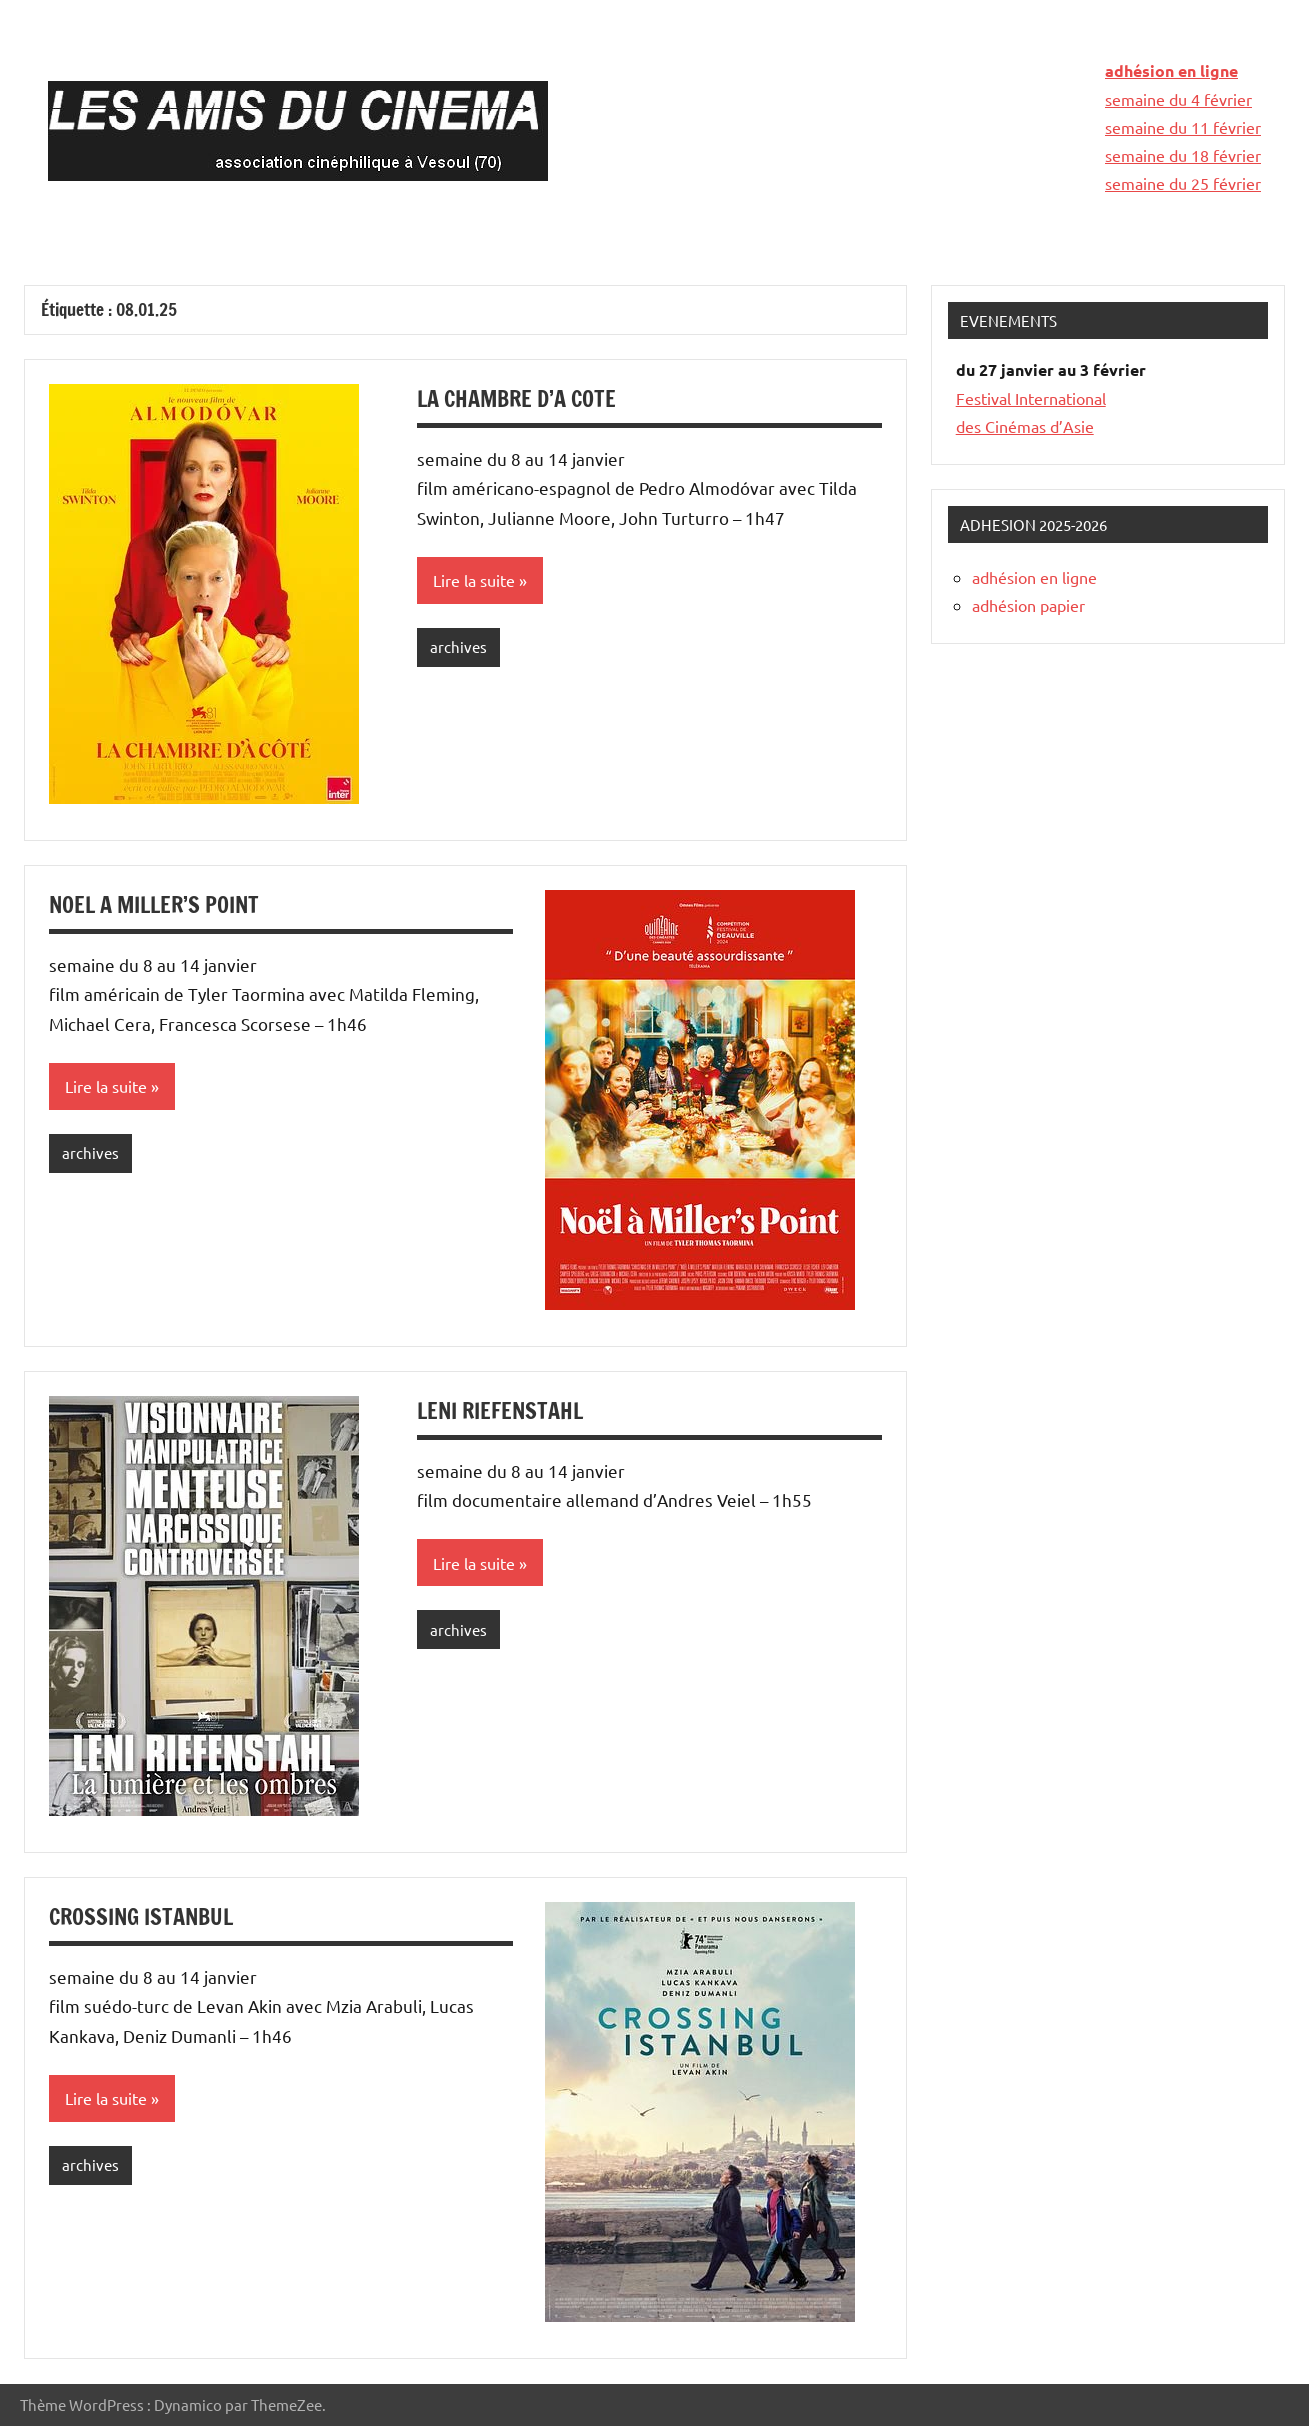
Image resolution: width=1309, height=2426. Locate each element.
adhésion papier (1028, 605)
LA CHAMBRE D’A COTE (516, 398)
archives (458, 646)
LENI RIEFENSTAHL (500, 1410)
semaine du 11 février (1183, 127)
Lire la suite (474, 580)
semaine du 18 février (1183, 155)
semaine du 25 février (1183, 183)
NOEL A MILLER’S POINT (154, 904)
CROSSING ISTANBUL (141, 1916)
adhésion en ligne (1171, 70)
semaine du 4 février (1178, 99)
